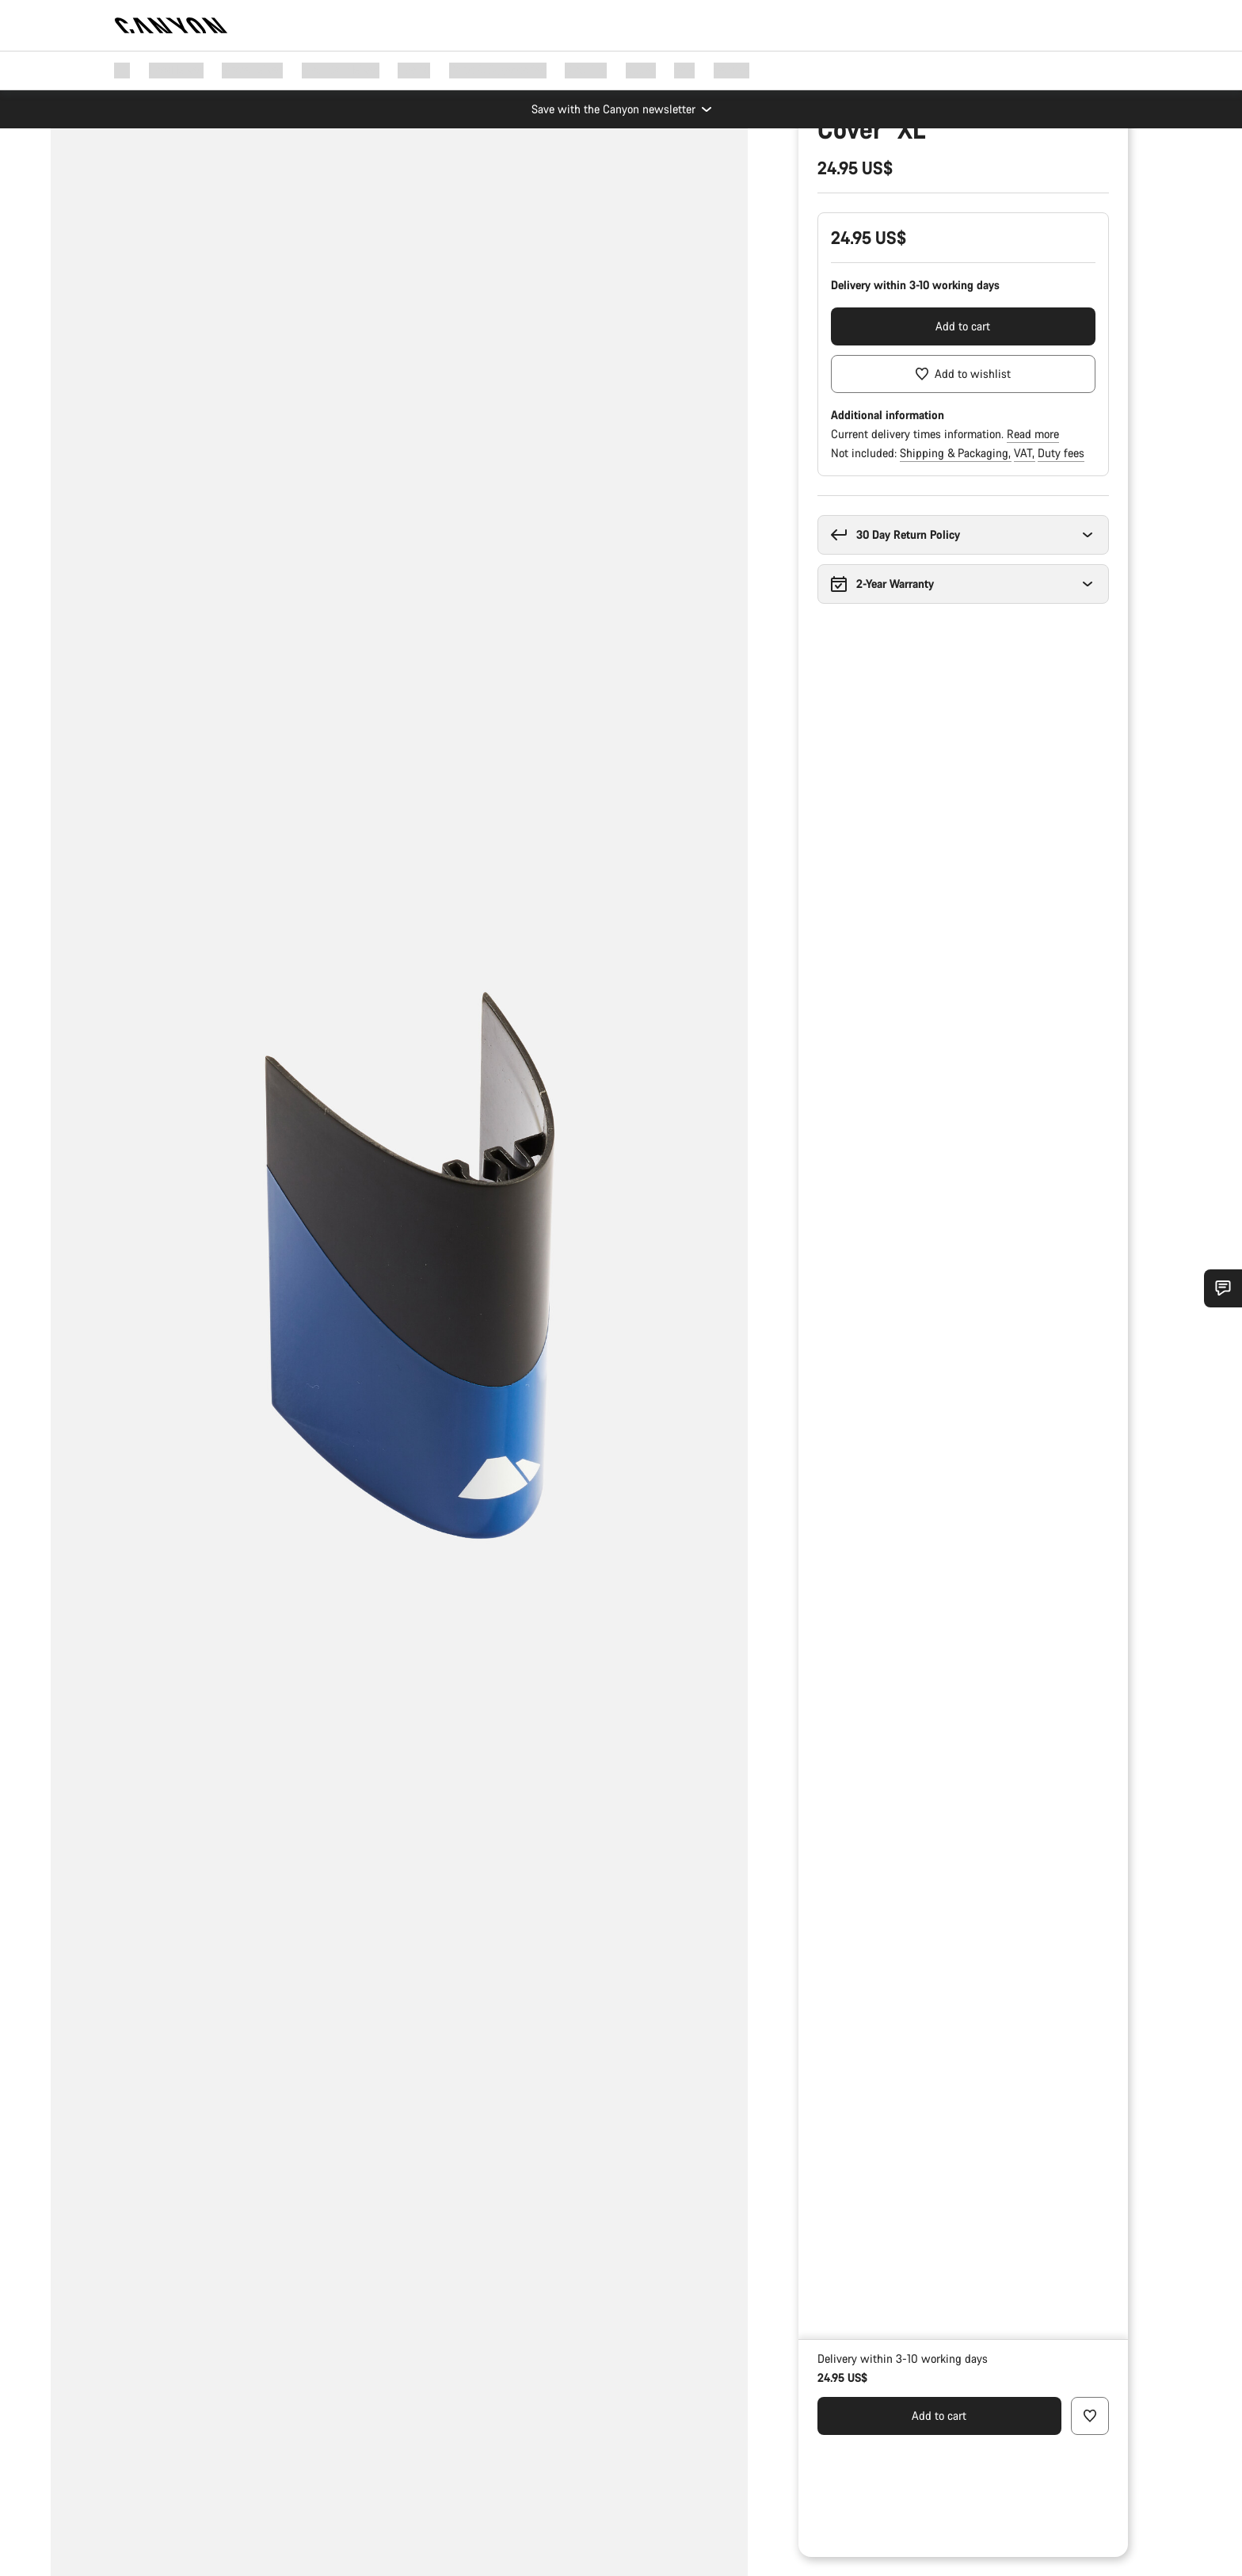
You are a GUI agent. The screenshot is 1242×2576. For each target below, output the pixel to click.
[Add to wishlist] (963, 516)
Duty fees (1061, 594)
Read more (1033, 575)
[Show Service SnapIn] (1223, 1288)
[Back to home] (171, 25)
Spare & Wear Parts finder (882, 200)
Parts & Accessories (866, 175)
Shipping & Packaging (956, 594)
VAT (1024, 594)
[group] (399, 1288)
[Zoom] (153, 163)
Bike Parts (960, 175)
